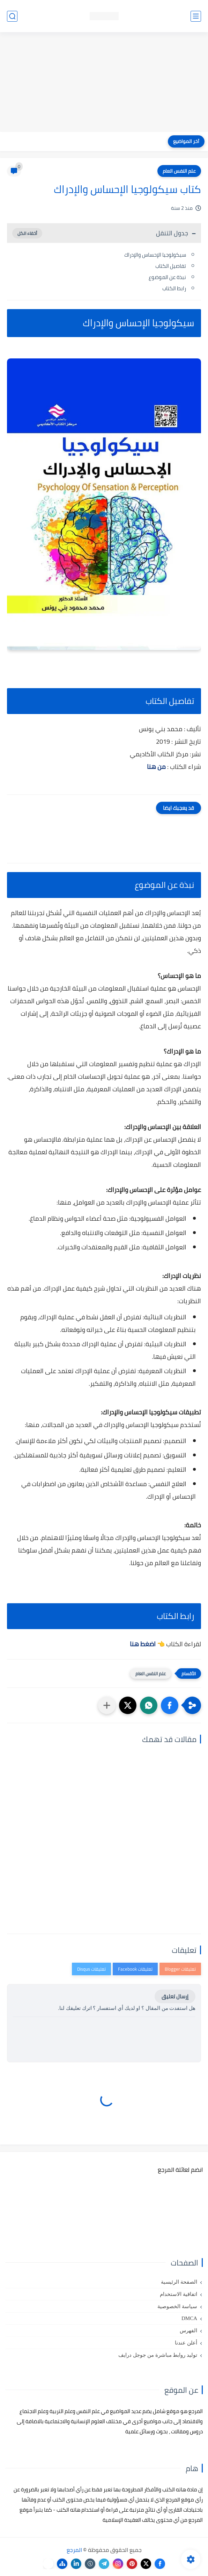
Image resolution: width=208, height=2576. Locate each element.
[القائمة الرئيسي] (196, 16)
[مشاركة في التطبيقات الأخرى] (107, 1705)
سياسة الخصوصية (177, 2306)
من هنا (156, 766)
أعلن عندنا (186, 2343)
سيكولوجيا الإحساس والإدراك (155, 255)
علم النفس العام (179, 171)
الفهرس (188, 2330)
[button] (169, 1705)
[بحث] (12, 16)
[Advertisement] (104, 83)
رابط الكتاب (174, 288)
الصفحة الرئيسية (179, 2282)
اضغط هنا (143, 1644)
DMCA (189, 2318)
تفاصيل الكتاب (170, 266)
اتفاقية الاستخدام (178, 2294)
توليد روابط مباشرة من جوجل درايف (157, 2355)
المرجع (74, 2550)
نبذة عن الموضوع (167, 277)
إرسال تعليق (175, 1996)
